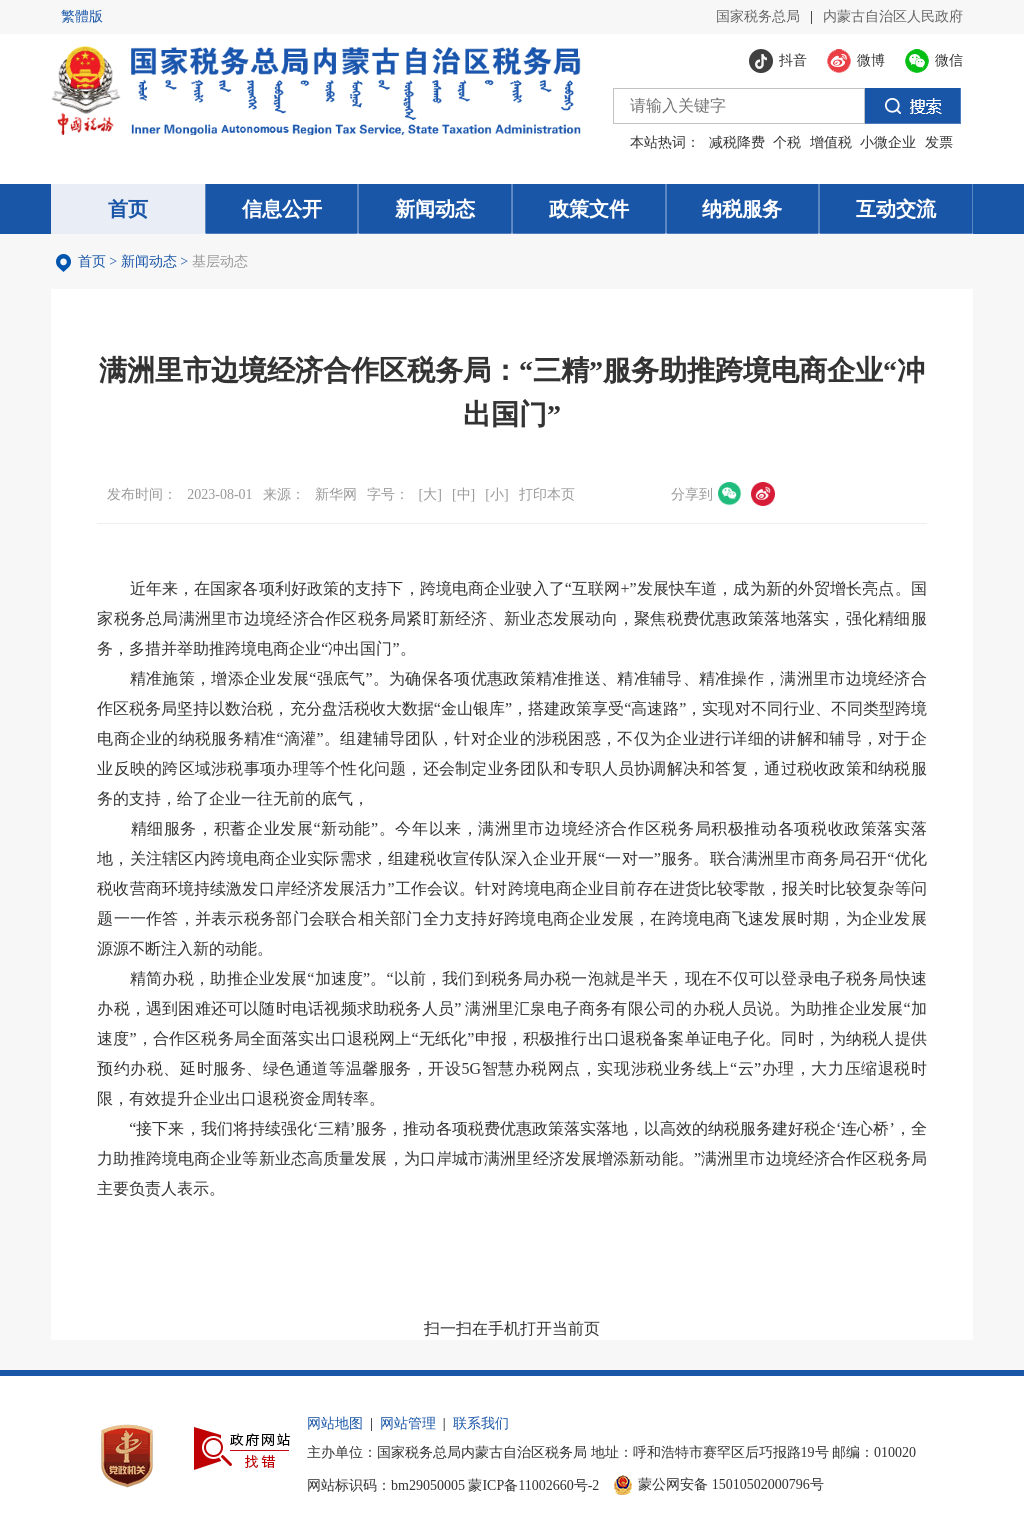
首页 (92, 261)
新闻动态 (149, 261)
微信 (730, 494)
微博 (763, 494)
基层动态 (220, 261)
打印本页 (547, 494)
